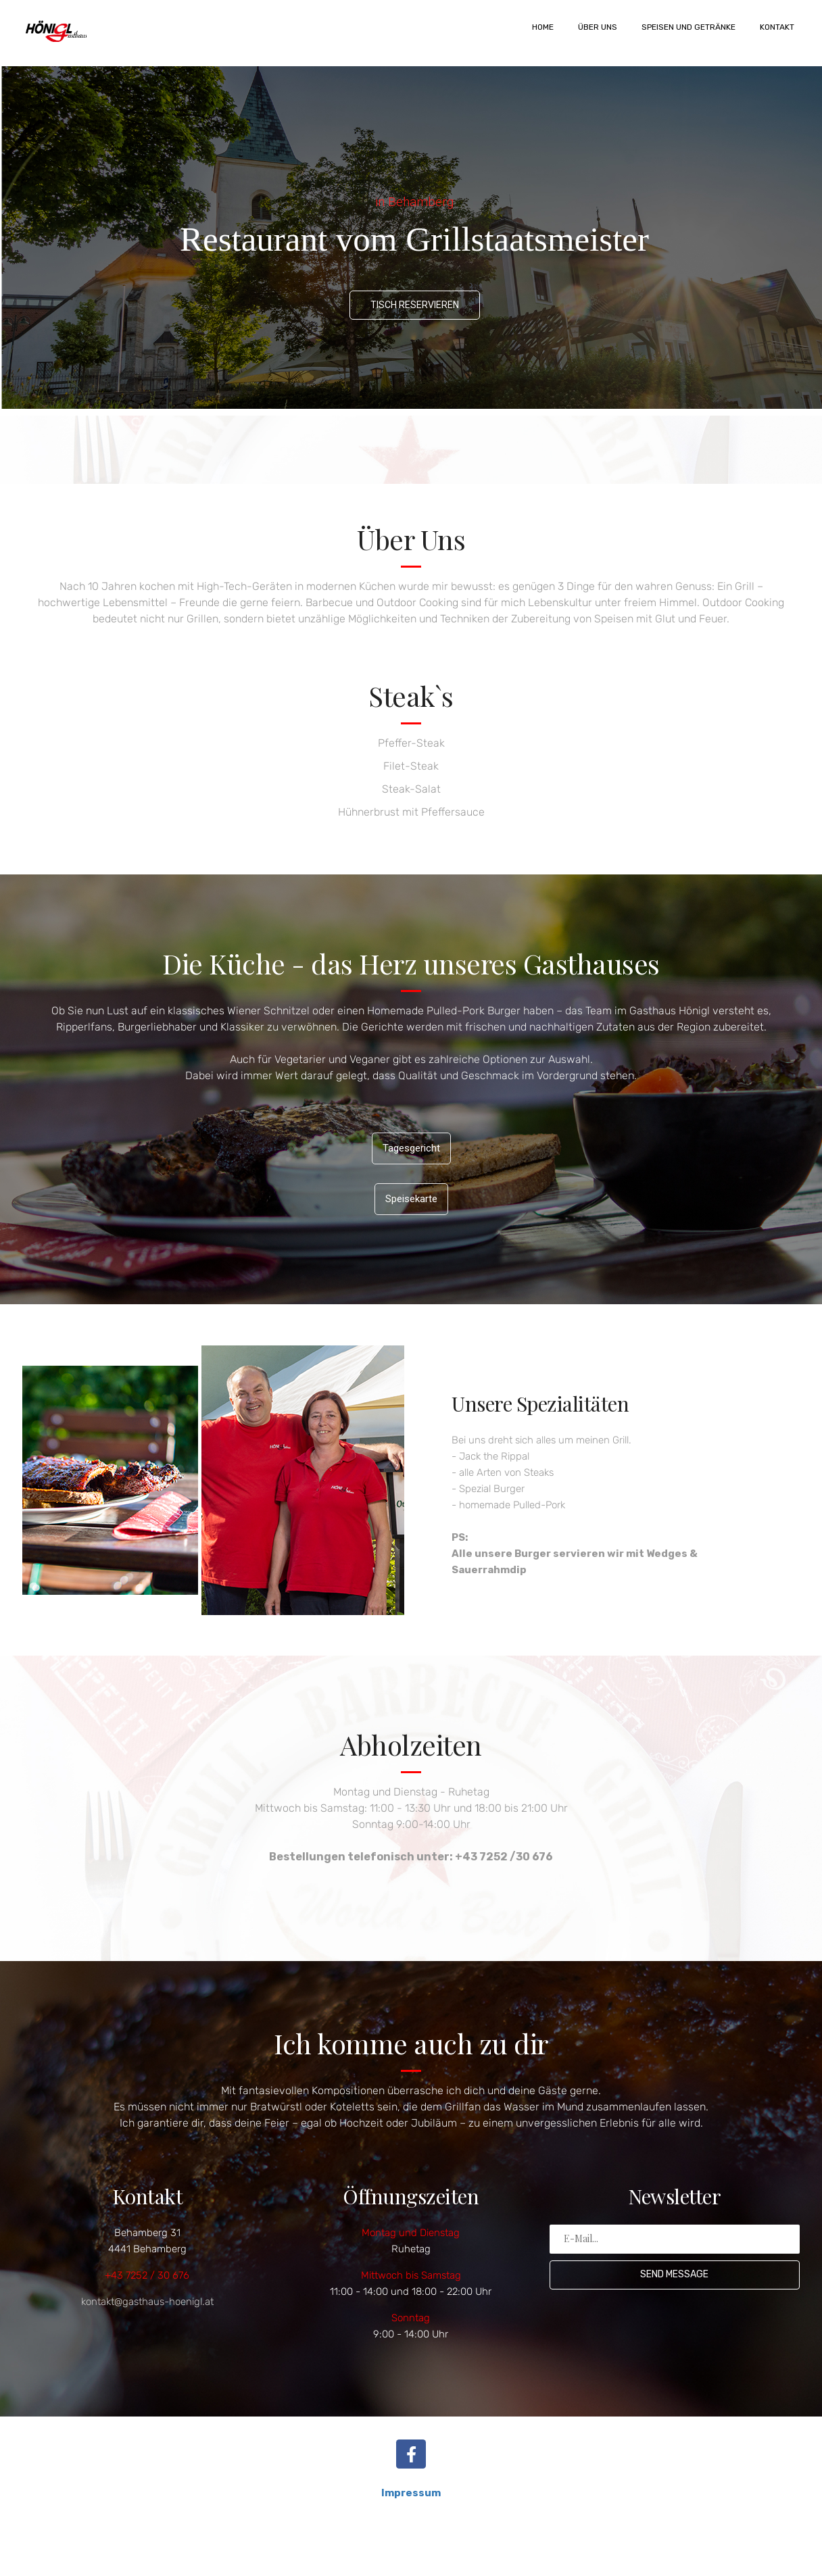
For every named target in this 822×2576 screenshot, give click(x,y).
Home (543, 27)
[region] (411, 237)
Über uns (597, 27)
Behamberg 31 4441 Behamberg (147, 2241)
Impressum (411, 2493)
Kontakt (777, 27)
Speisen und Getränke (688, 27)
